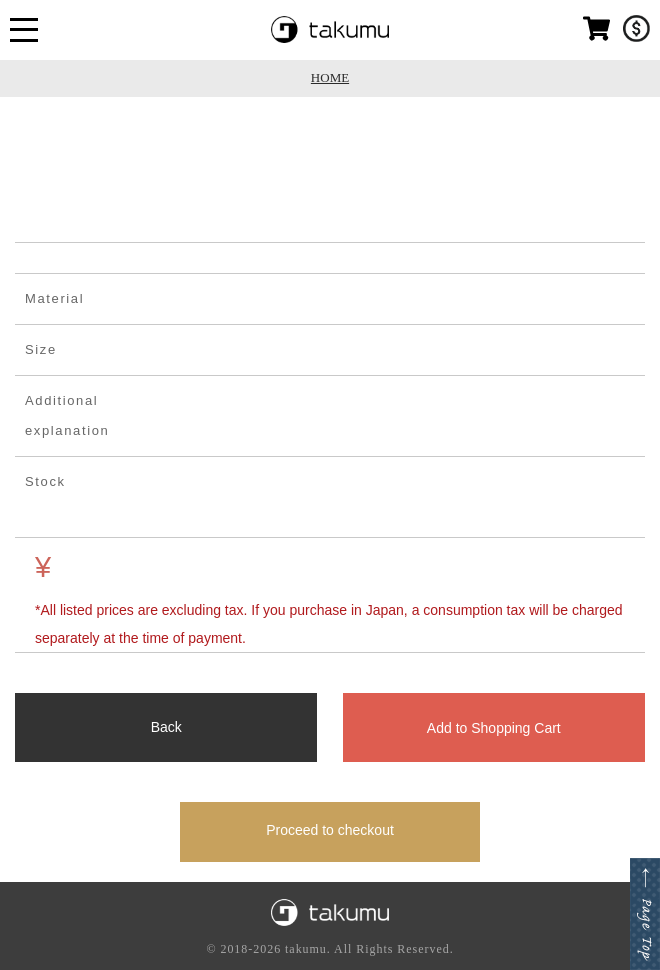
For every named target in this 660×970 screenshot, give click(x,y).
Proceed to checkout (330, 830)
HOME (330, 77)
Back (166, 727)
